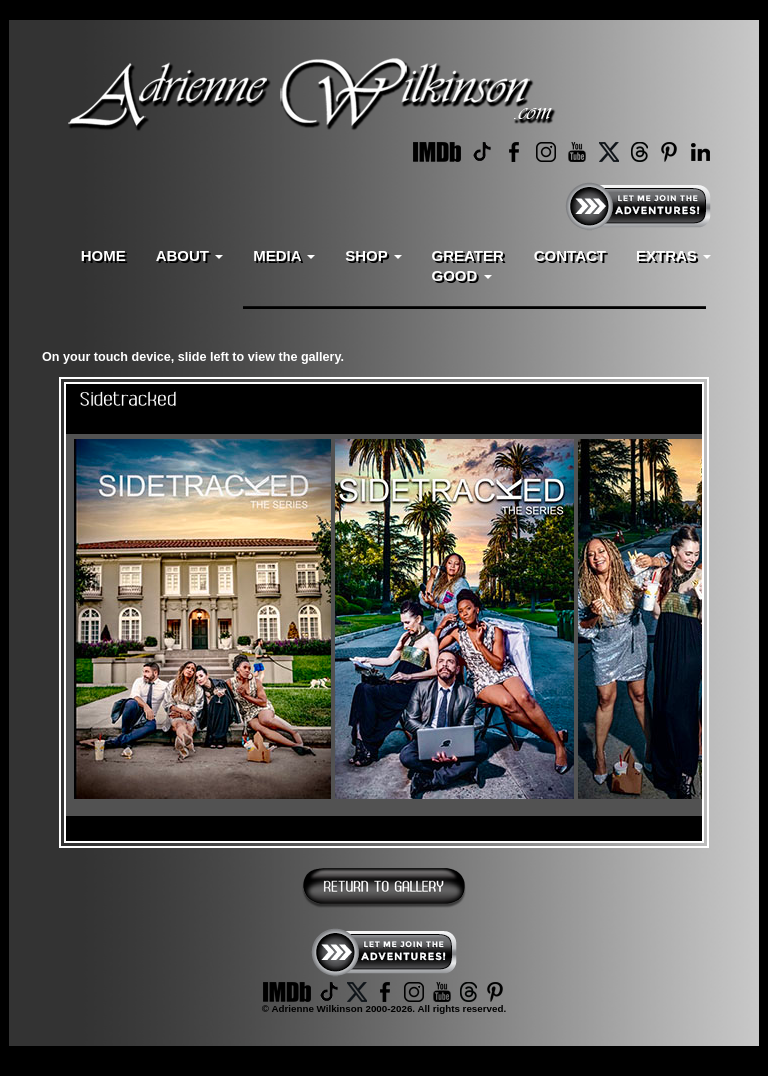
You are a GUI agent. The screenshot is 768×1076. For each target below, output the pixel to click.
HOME (103, 255)
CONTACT (570, 255)
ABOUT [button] (190, 255)
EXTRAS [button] (673, 255)
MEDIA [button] (284, 255)
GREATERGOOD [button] (468, 265)
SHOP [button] (373, 255)
